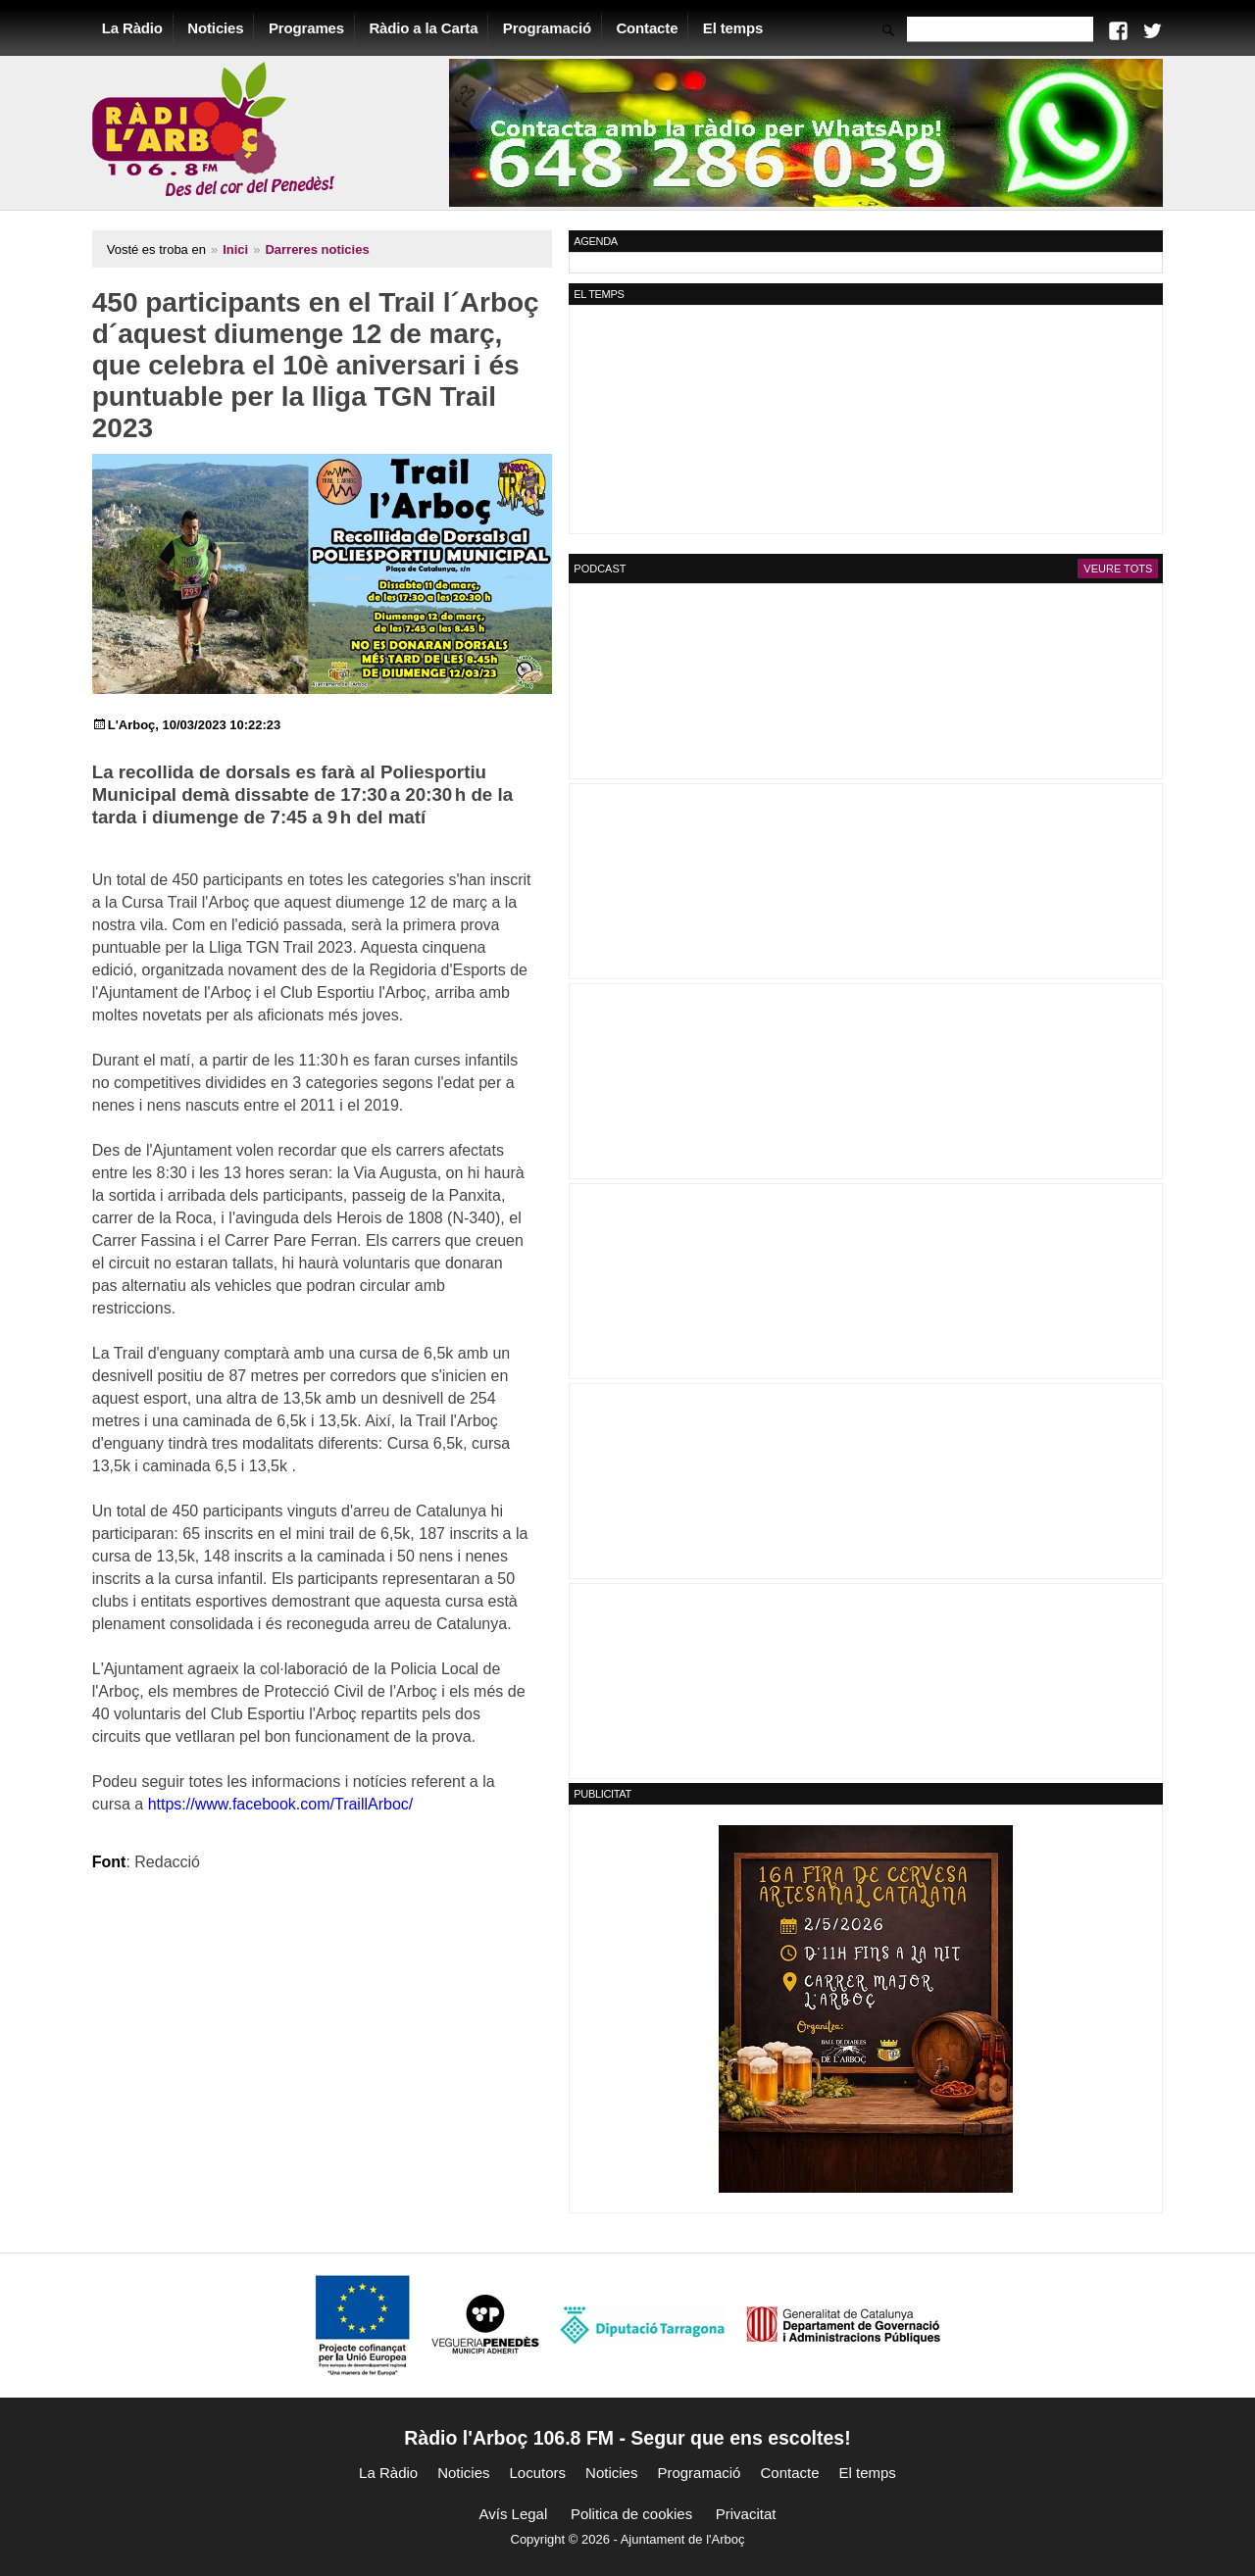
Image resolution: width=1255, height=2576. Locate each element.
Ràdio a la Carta (434, 28)
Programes (317, 28)
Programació (558, 28)
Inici (246, 249)
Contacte (658, 28)
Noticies (227, 28)
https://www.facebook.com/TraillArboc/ (236, 1735)
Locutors (538, 2472)
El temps (744, 28)
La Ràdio (143, 28)
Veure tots (1107, 568)
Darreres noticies (328, 249)
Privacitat (746, 2513)
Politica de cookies (631, 2513)
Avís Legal (513, 2513)
